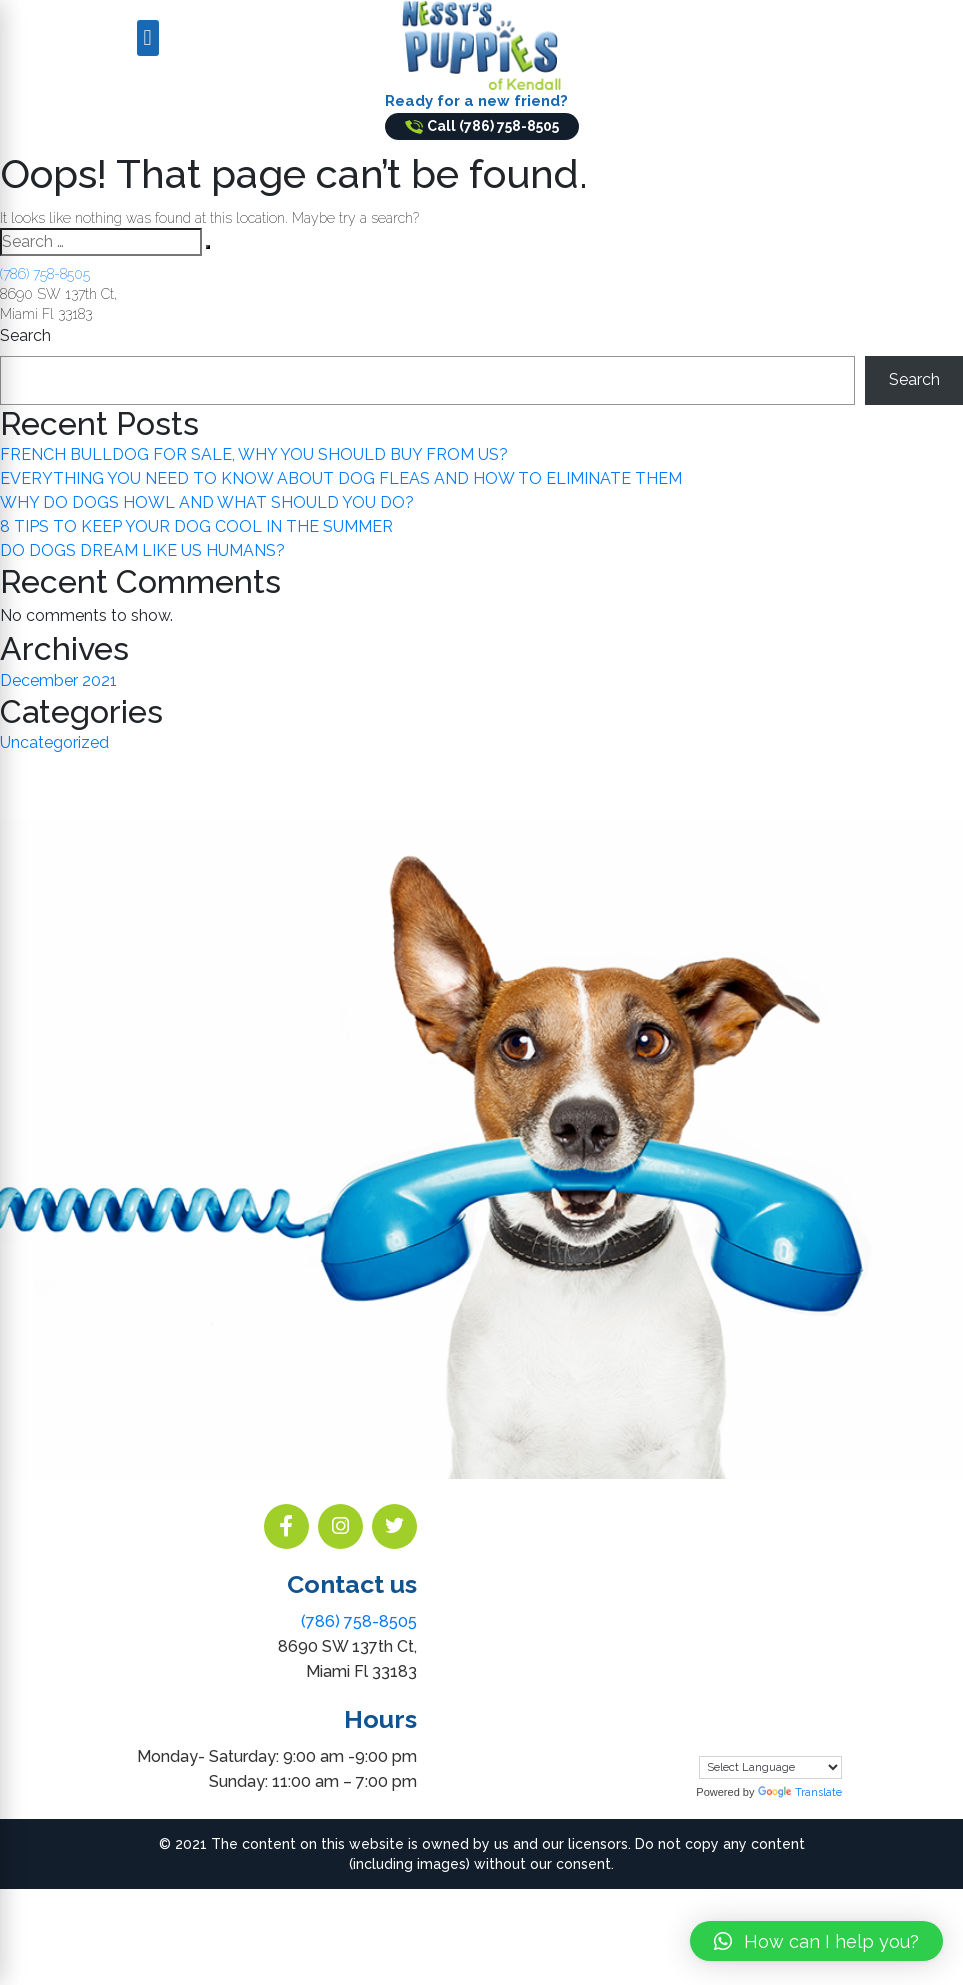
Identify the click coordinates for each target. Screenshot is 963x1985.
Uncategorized (54, 742)
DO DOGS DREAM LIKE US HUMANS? (142, 550)
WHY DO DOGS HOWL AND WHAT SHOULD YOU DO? (207, 502)
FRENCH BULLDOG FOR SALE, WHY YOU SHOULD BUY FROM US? (254, 454)
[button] (816, 1941)
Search (25, 335)
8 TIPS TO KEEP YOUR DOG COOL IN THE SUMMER (196, 526)
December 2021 (58, 680)
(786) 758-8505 (45, 274)
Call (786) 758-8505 (482, 126)
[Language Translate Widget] (770, 1767)
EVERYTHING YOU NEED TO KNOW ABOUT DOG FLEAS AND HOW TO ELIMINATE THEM (341, 478)
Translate (800, 1792)
